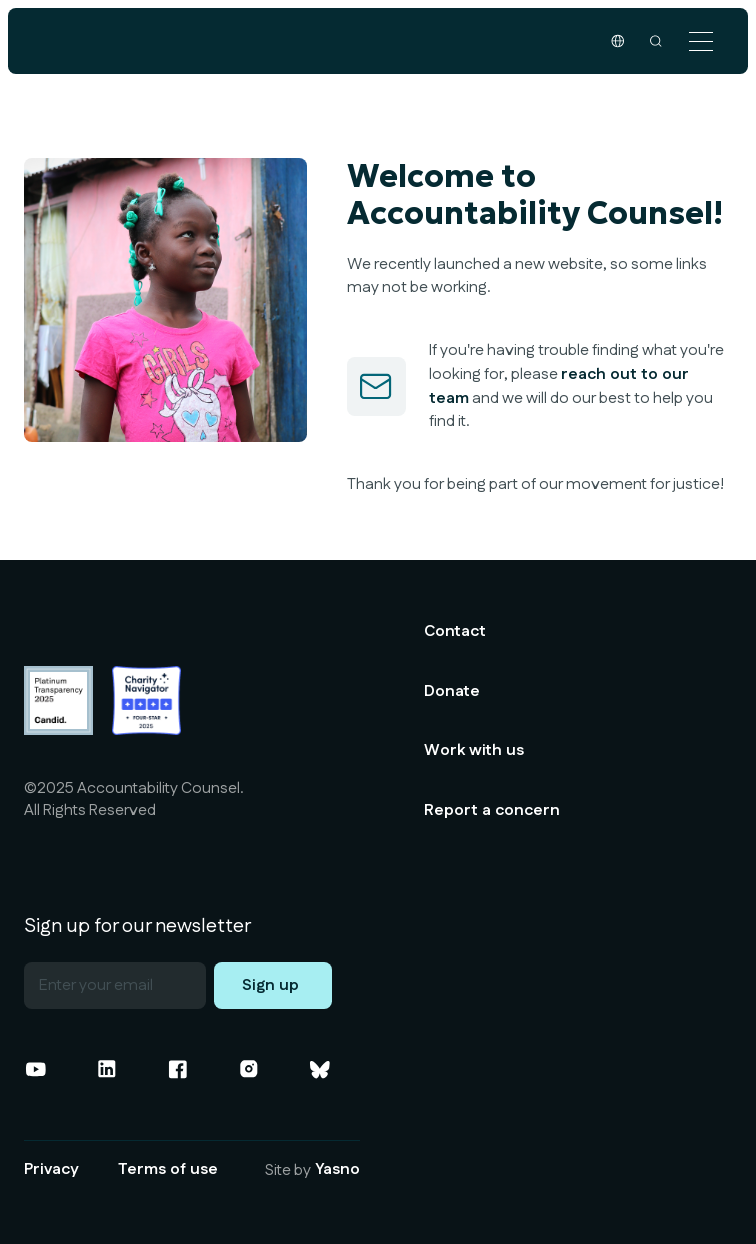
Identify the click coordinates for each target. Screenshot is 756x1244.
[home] (150, 40)
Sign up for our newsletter (137, 927)
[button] (700, 41)
